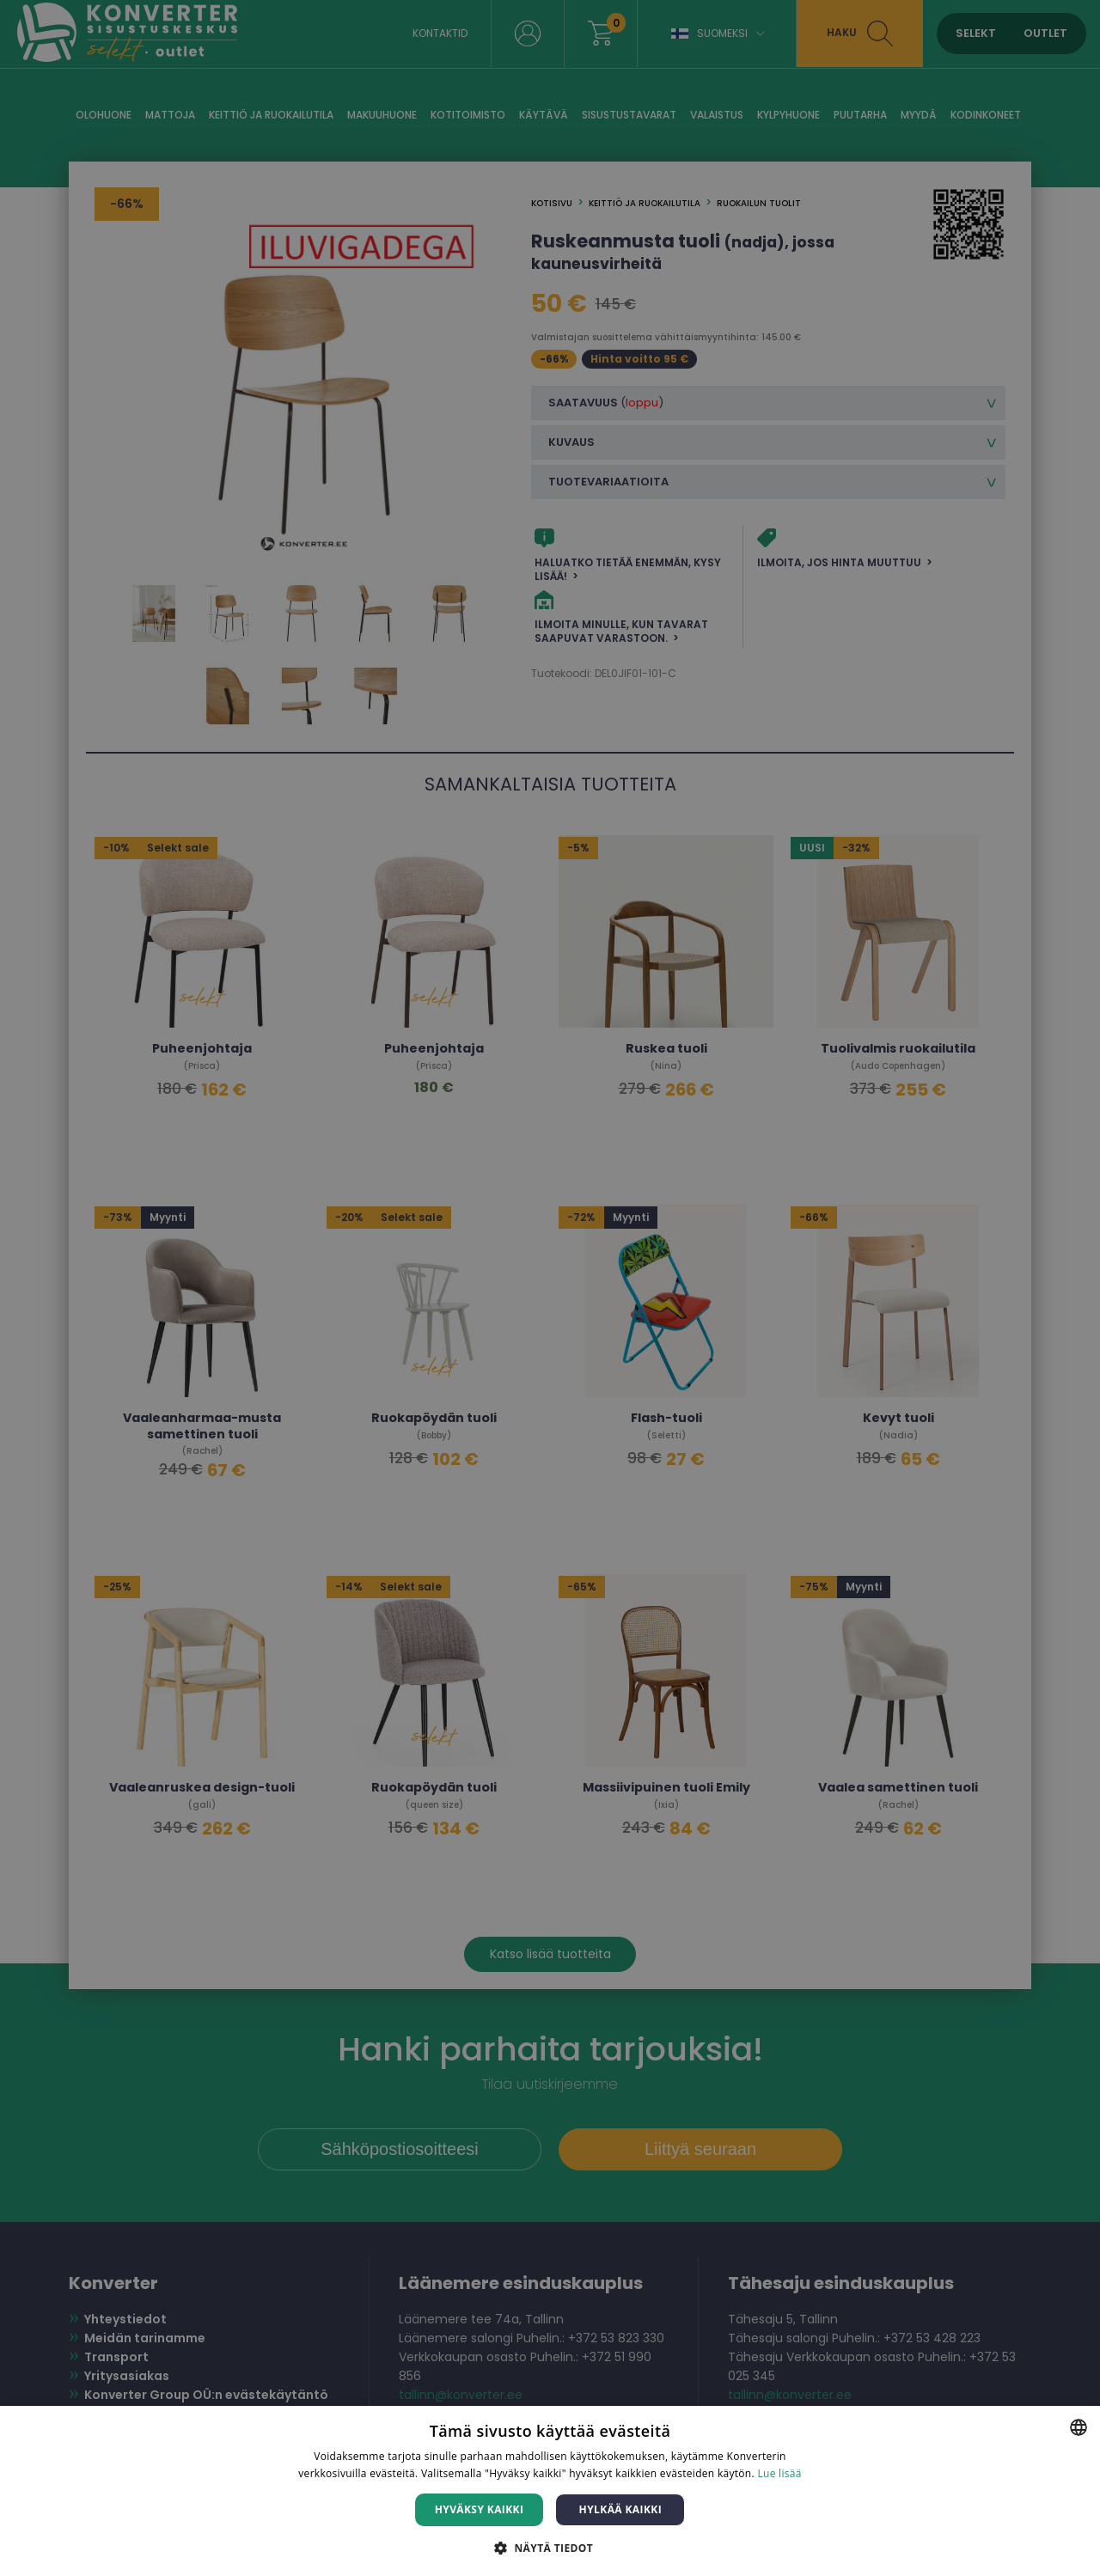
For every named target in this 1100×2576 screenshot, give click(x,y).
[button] (550, 2547)
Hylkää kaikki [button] (620, 2509)
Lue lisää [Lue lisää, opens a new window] (779, 2473)
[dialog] (550, 1288)
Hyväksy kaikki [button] (479, 2509)
